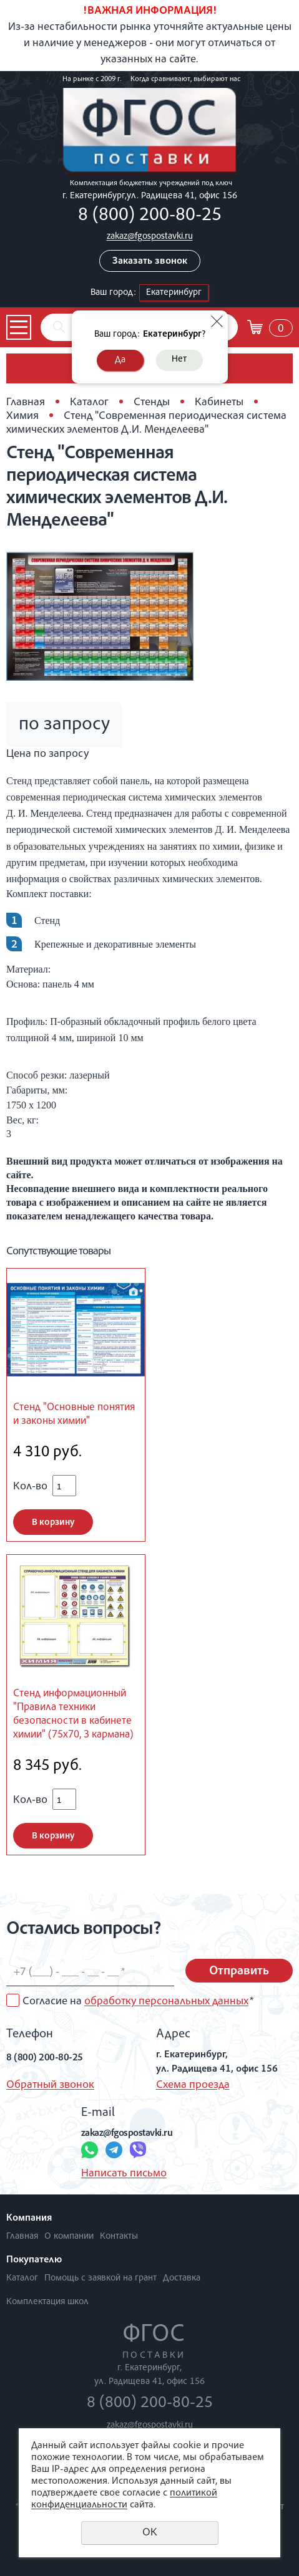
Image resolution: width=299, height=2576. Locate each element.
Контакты (119, 2236)
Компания (29, 2219)
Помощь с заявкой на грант (100, 2278)
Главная (25, 402)
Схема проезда (193, 2085)
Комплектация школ (47, 2302)
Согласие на (137, 2001)
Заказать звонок (149, 262)
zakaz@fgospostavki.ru (150, 236)
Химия (22, 416)
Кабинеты (219, 402)
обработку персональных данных (166, 2001)
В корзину (53, 1522)
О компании (69, 2236)
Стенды (152, 402)
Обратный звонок (50, 2085)
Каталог (89, 402)
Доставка (181, 2278)
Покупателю (34, 2261)
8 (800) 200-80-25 (150, 216)
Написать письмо (124, 2174)
